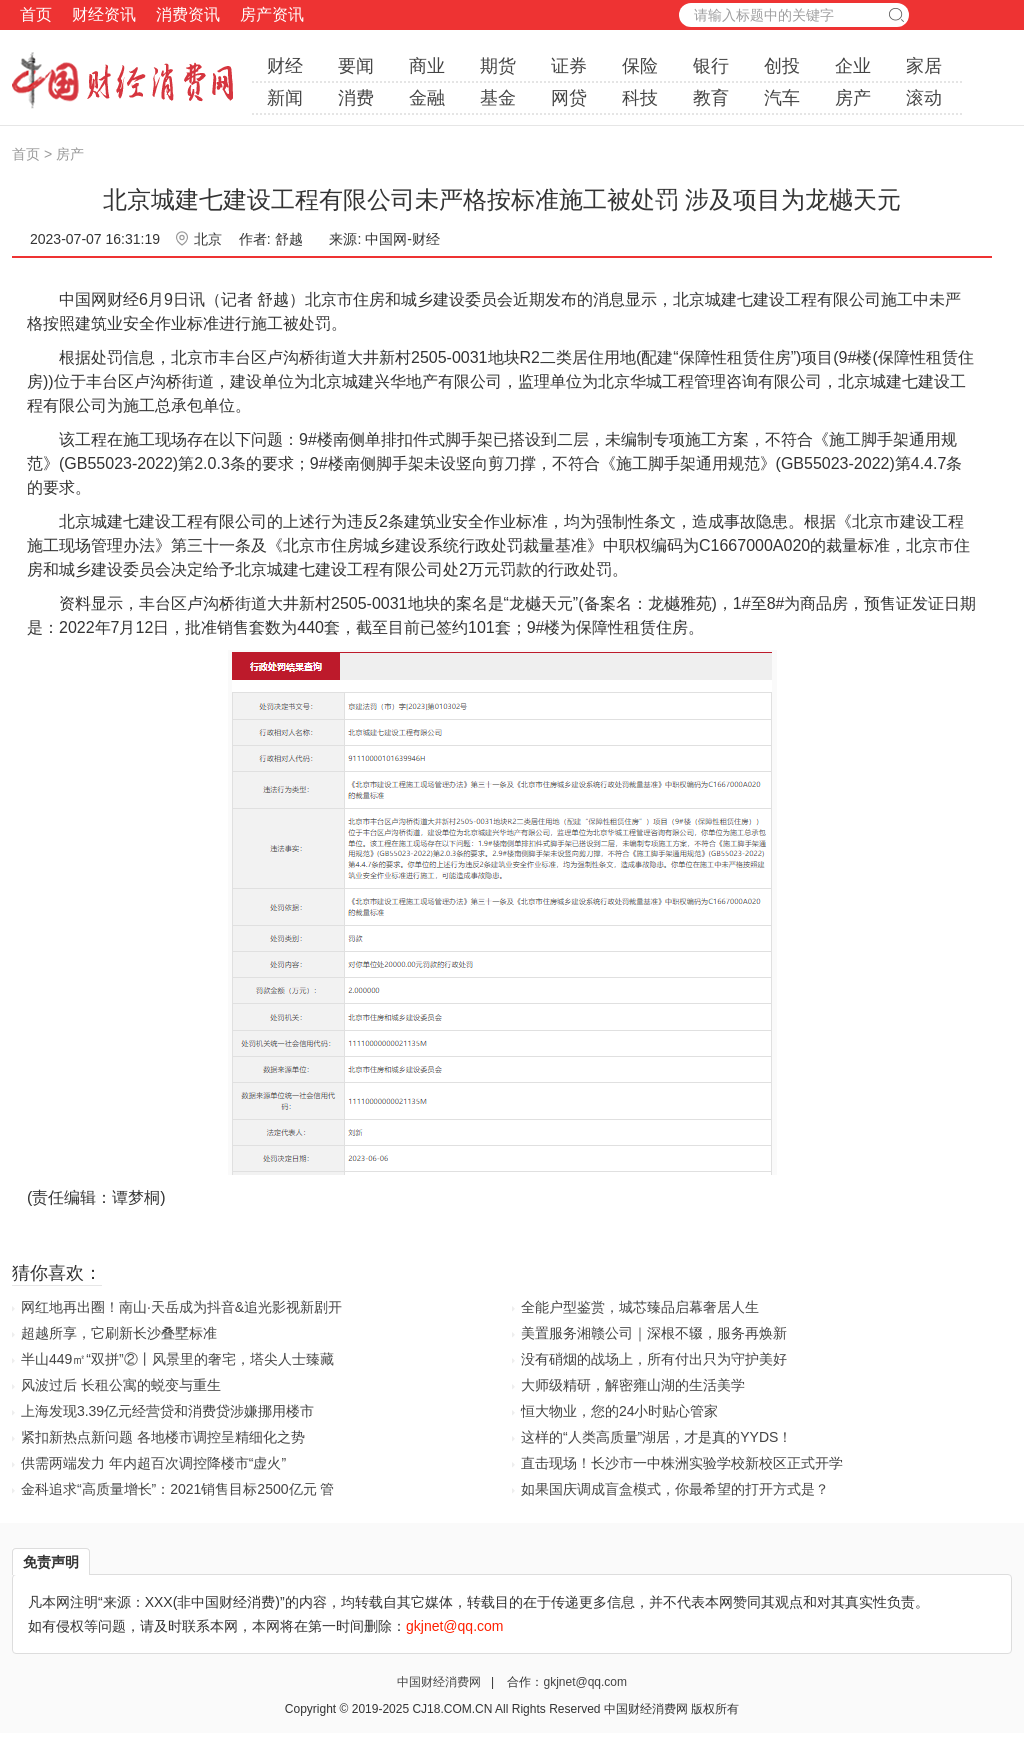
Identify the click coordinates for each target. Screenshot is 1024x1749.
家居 (924, 66)
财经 (285, 66)
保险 (640, 66)
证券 (569, 66)
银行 (711, 66)
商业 (427, 66)
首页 (36, 14)
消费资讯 (188, 14)
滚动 (924, 98)
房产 (853, 98)
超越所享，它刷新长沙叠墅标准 (119, 1333)
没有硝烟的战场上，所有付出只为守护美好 (654, 1359)
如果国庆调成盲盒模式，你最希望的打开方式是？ (675, 1489)
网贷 (569, 98)
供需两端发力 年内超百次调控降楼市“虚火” (153, 1463)
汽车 (782, 98)
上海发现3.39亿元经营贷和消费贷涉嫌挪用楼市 (167, 1411)
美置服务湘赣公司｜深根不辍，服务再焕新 (654, 1333)
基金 (498, 98)
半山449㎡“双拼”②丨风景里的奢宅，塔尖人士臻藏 (177, 1359)
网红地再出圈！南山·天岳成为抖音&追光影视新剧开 (181, 1307)
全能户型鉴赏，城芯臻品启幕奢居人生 (640, 1307)
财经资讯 (104, 14)
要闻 (356, 66)
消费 (356, 98)
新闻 (285, 98)
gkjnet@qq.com (585, 1682)
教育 (711, 98)
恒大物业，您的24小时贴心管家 (620, 1411)
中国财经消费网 (440, 1682)
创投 (782, 66)
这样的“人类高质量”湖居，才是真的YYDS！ (656, 1437)
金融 (427, 98)
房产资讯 (272, 14)
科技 (640, 98)
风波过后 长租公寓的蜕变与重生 (121, 1385)
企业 (853, 66)
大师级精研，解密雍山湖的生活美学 (633, 1385)
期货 (498, 66)
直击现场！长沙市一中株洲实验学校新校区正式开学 (682, 1463)
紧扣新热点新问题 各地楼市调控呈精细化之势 (163, 1437)
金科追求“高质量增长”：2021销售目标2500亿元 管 (178, 1489)
